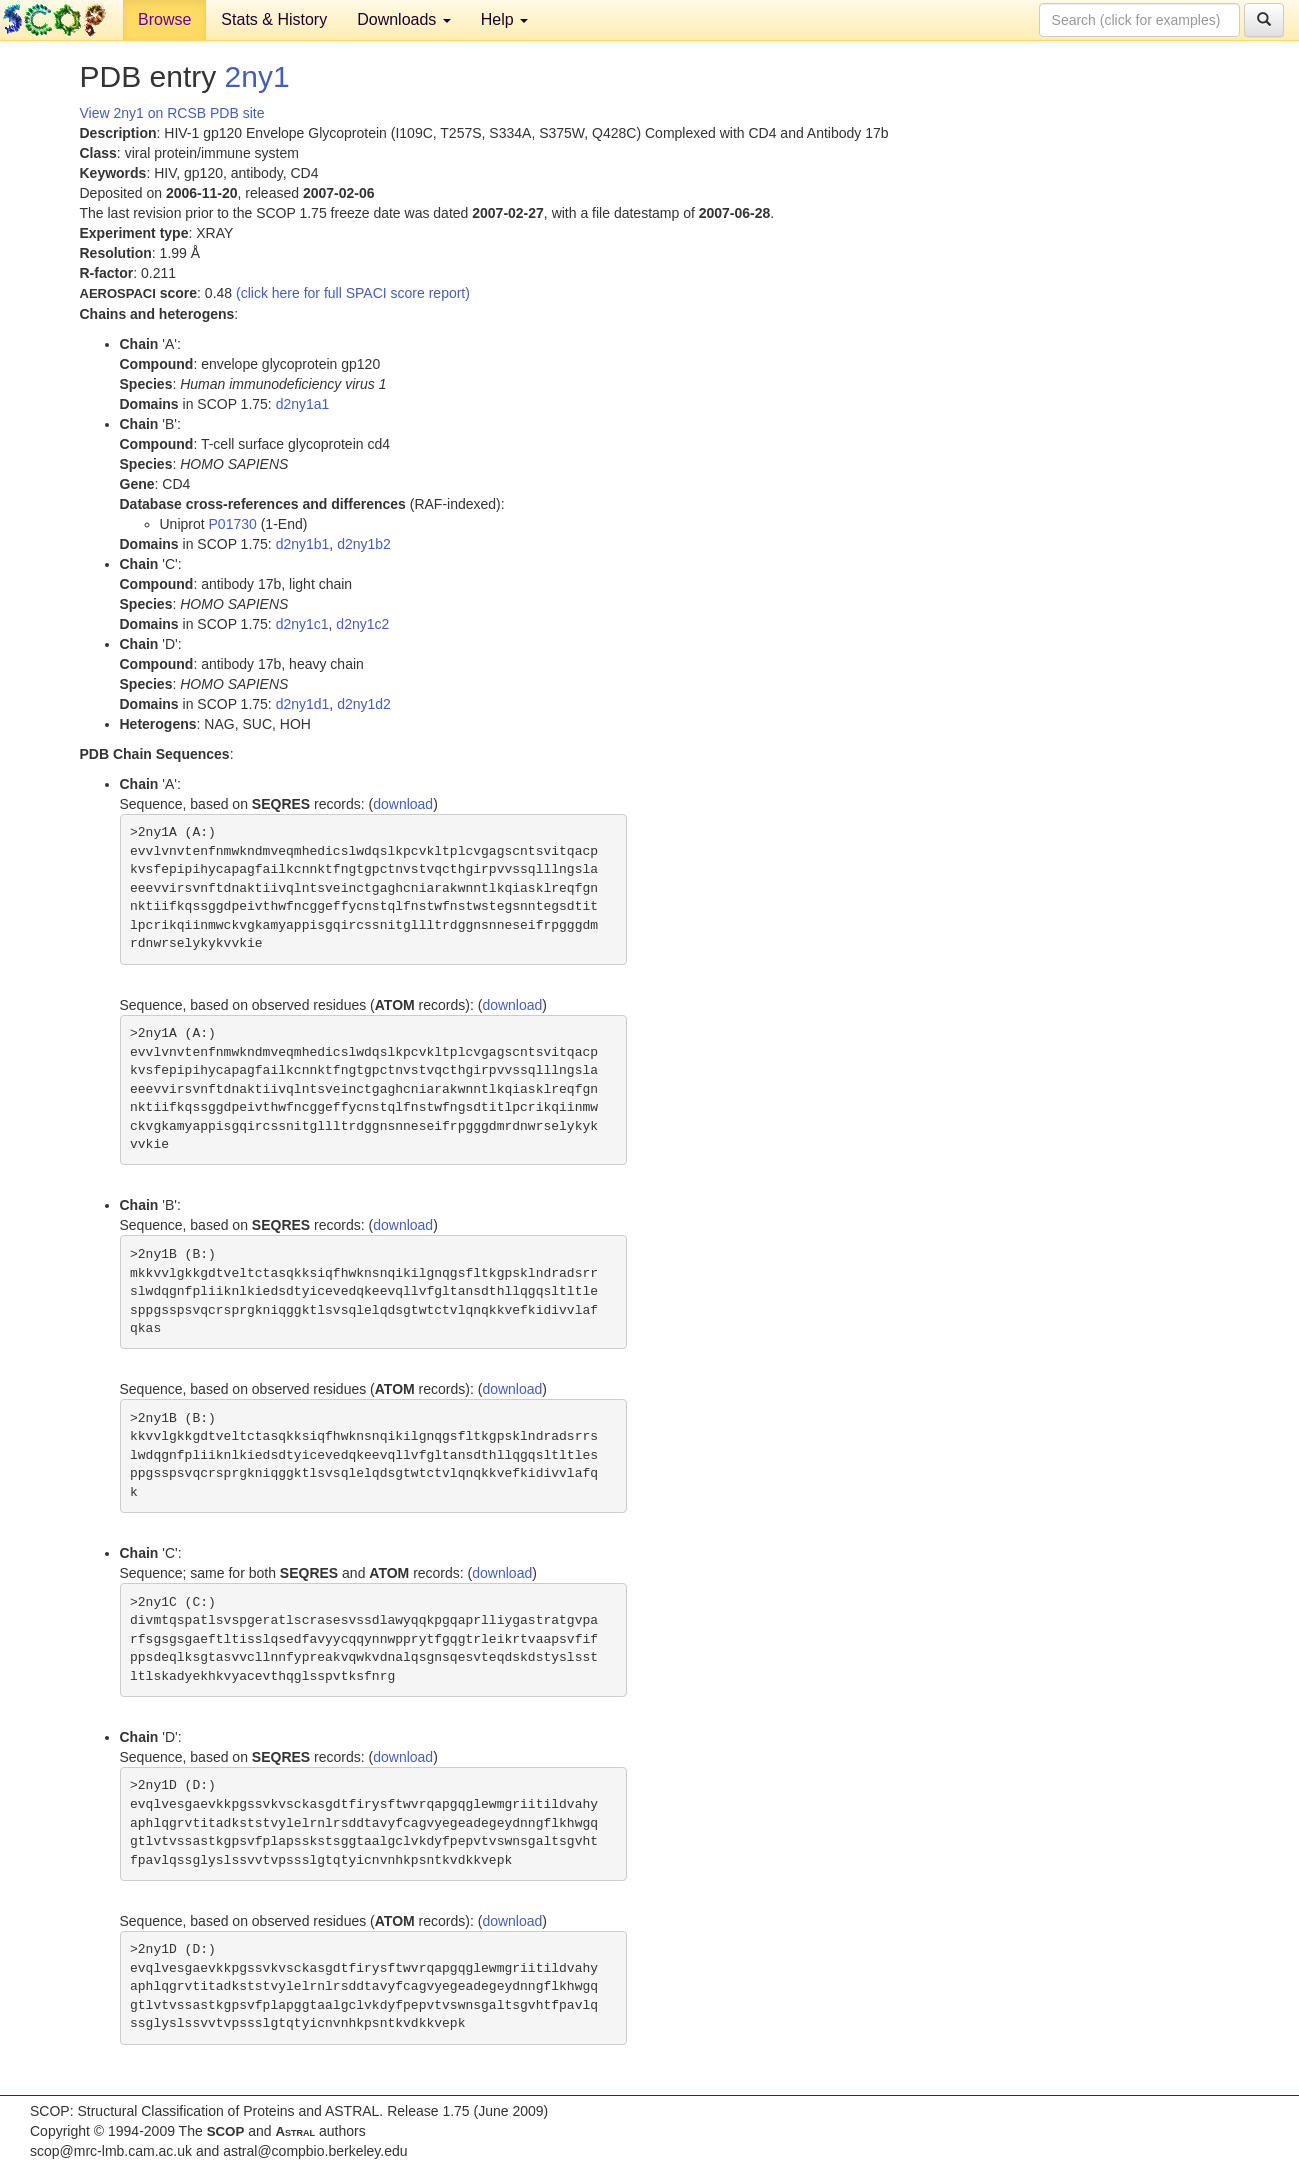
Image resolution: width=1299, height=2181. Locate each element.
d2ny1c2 (362, 624)
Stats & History (274, 19)
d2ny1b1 (303, 544)
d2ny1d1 (303, 704)
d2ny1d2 (364, 704)
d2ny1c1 (302, 624)
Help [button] (504, 19)
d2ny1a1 (303, 404)
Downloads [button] (404, 19)
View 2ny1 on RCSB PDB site (172, 113)
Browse (164, 19)
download (403, 804)
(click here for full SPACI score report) (353, 293)
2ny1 (257, 76)
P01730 (233, 524)
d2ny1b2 (364, 544)
